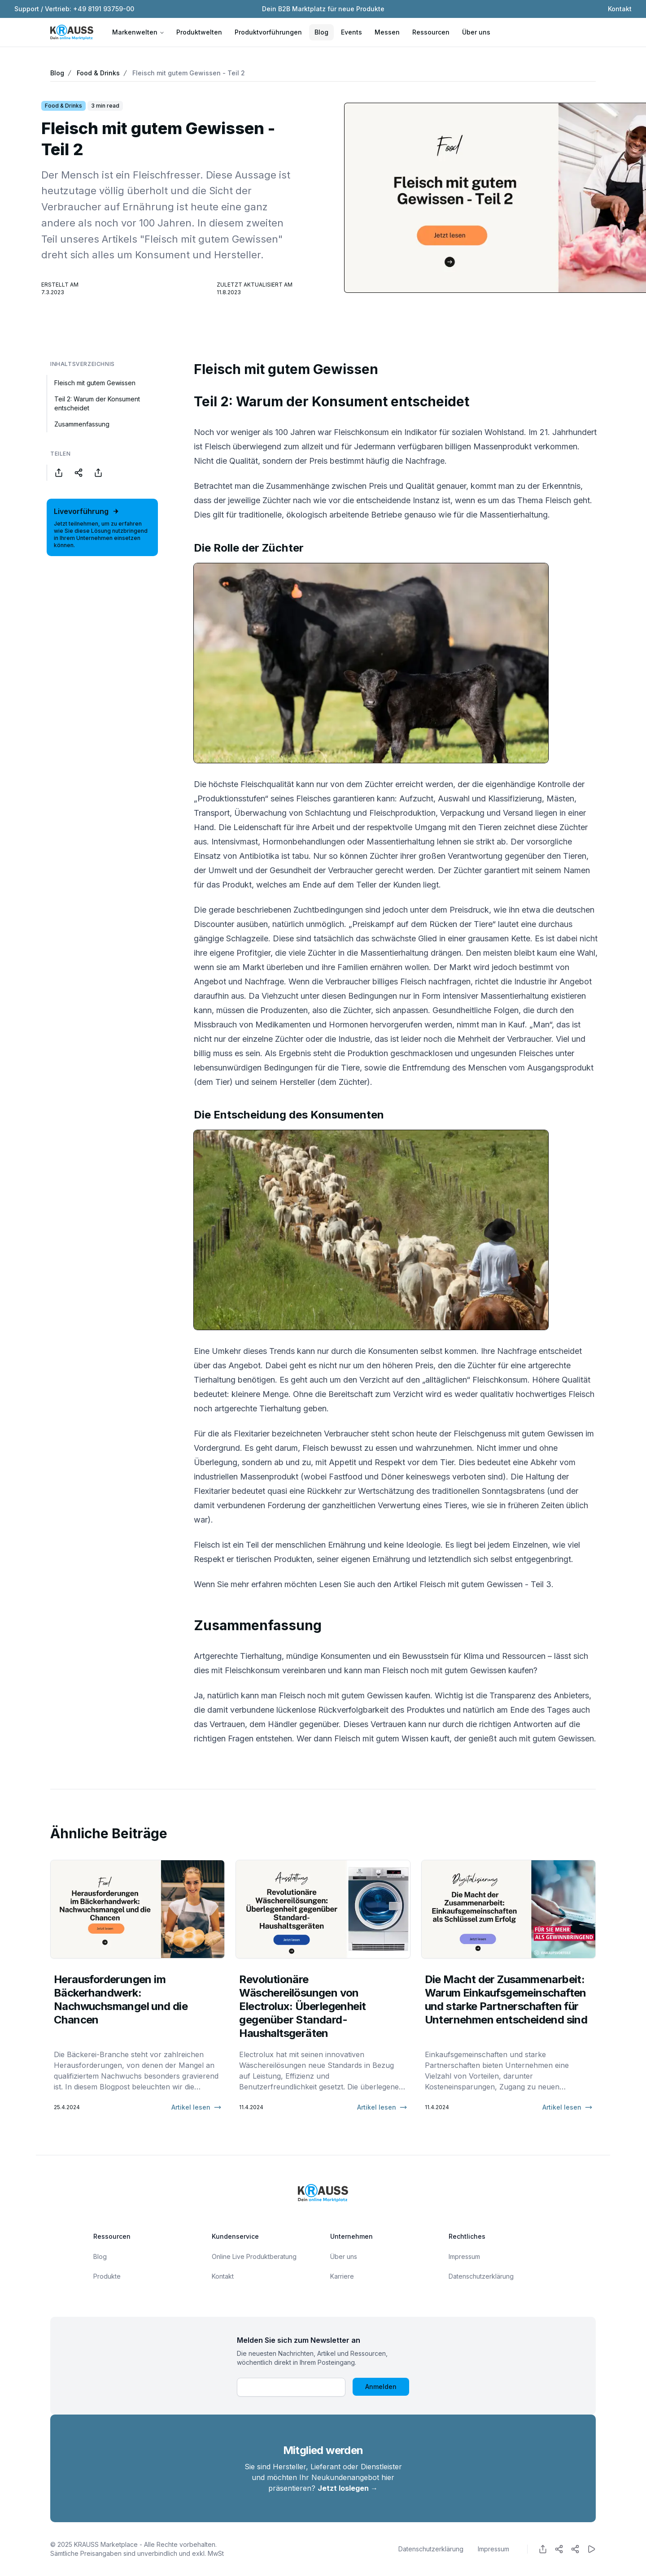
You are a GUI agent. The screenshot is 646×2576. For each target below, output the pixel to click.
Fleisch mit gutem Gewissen (94, 383)
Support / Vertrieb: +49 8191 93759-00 (74, 9)
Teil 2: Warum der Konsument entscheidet (97, 403)
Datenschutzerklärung (481, 2276)
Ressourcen (431, 32)
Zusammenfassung (81, 424)
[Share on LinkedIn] (98, 472)
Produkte (107, 2276)
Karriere (342, 2276)
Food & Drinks (98, 73)
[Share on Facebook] (58, 472)
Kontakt (620, 9)
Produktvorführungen (268, 32)
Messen (387, 32)
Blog (321, 32)
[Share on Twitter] (78, 472)
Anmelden (381, 2386)
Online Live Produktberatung (254, 2256)
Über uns (476, 32)
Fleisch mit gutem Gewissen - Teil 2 (188, 73)
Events (351, 32)
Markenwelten (138, 32)
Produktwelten (199, 32)
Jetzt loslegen (348, 2488)
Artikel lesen (196, 2107)
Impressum (464, 2256)
